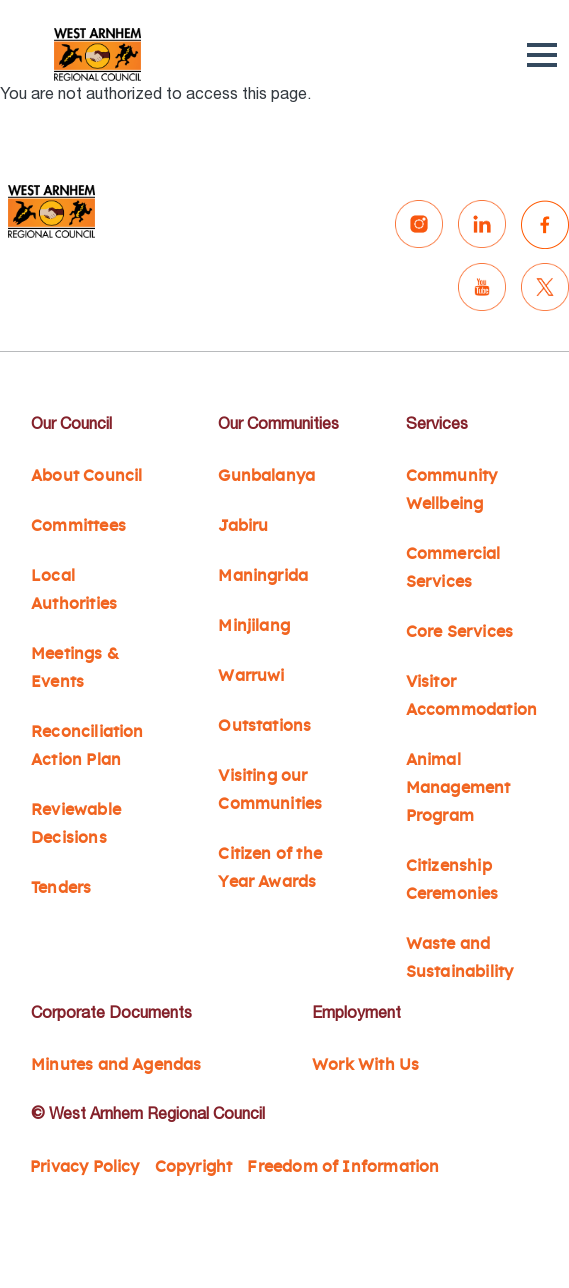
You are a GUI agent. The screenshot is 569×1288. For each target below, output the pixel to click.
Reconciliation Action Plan (87, 746)
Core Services (459, 632)
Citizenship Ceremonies (452, 880)
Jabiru (243, 526)
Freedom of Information (343, 1167)
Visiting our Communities (270, 790)
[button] (542, 55)
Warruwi (251, 676)
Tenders (61, 888)
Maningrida (263, 576)
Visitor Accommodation (471, 696)
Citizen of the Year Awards (270, 868)
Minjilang (254, 626)
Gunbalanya (266, 476)
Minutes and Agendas (116, 1065)
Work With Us (365, 1065)
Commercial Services (453, 568)
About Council (86, 476)
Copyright (194, 1167)
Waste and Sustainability (460, 958)
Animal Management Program (458, 788)
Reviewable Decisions (76, 824)
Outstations (264, 726)
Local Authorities (74, 590)
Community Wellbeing (452, 490)
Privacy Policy (85, 1167)
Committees (78, 526)
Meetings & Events (75, 668)
